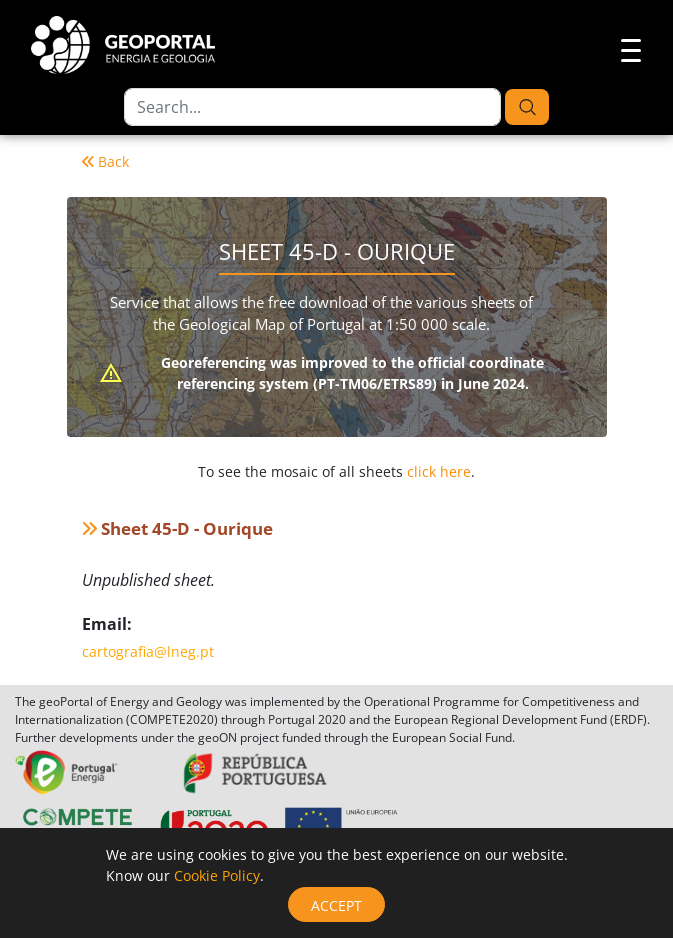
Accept (336, 905)
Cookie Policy (217, 875)
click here (439, 471)
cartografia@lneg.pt (148, 651)
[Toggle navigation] (625, 48)
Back (105, 161)
